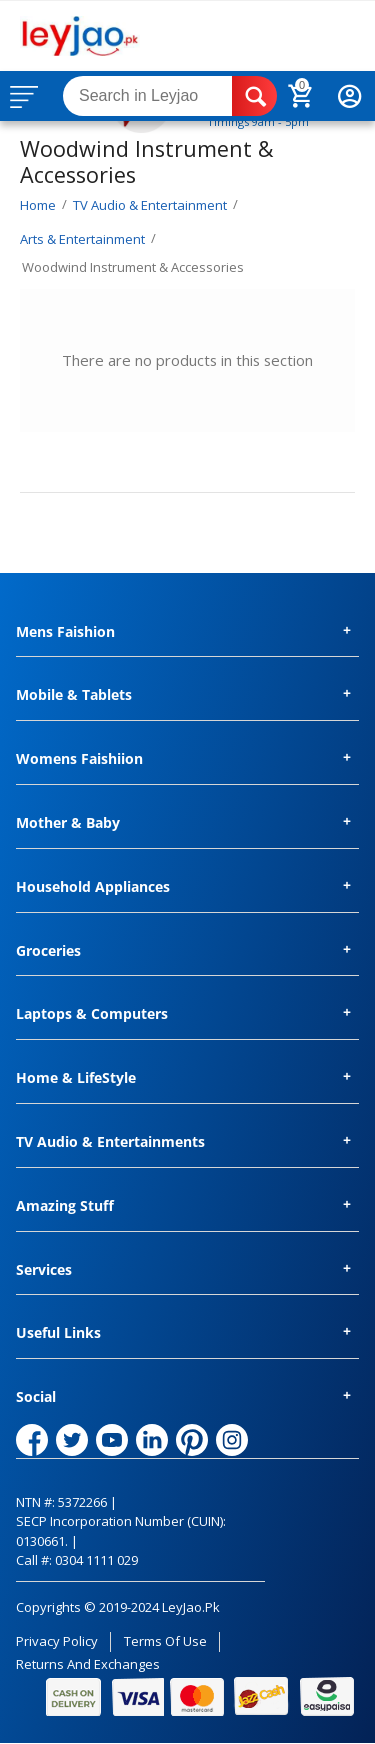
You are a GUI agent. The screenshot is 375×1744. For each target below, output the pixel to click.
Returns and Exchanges (88, 1664)
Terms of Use (165, 1641)
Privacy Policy (57, 1641)
